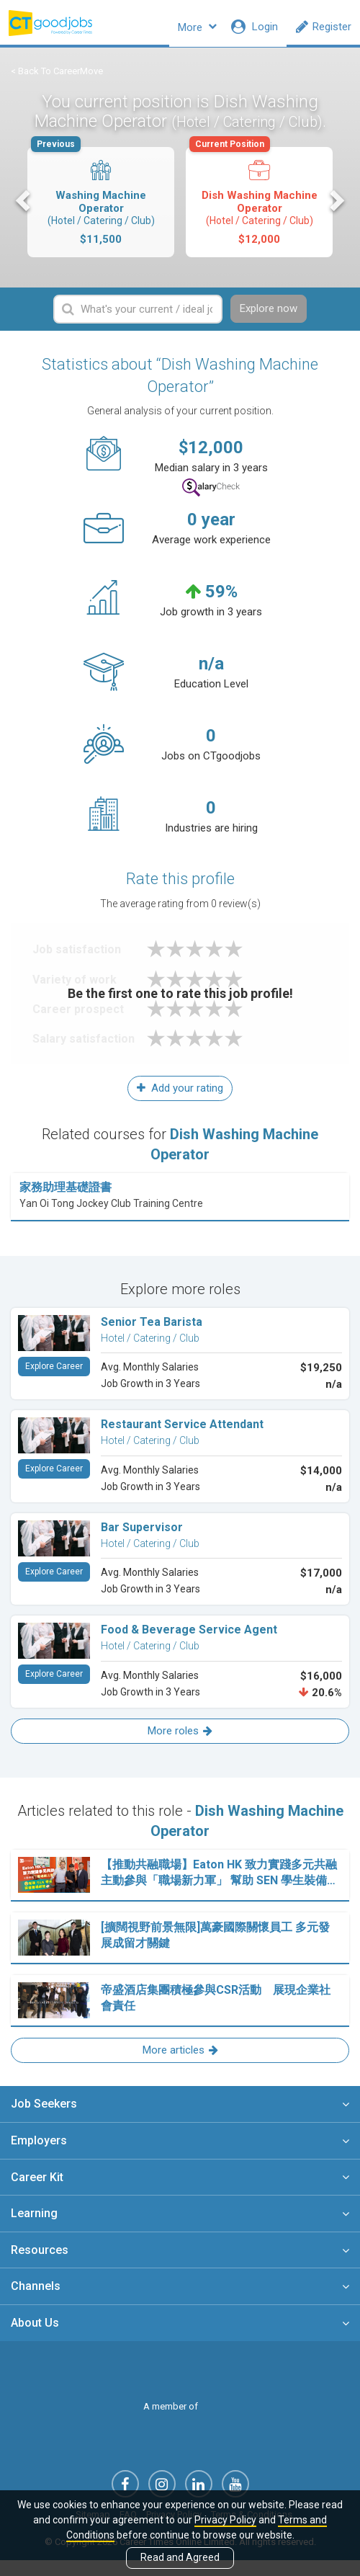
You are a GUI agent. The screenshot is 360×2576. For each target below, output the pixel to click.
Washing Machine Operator (99, 206)
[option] (100, 212)
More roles (180, 1741)
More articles (180, 2061)
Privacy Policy (225, 2520)
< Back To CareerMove (57, 79)
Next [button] (335, 209)
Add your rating (180, 1099)
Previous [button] (24, 209)
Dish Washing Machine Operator (258, 206)
